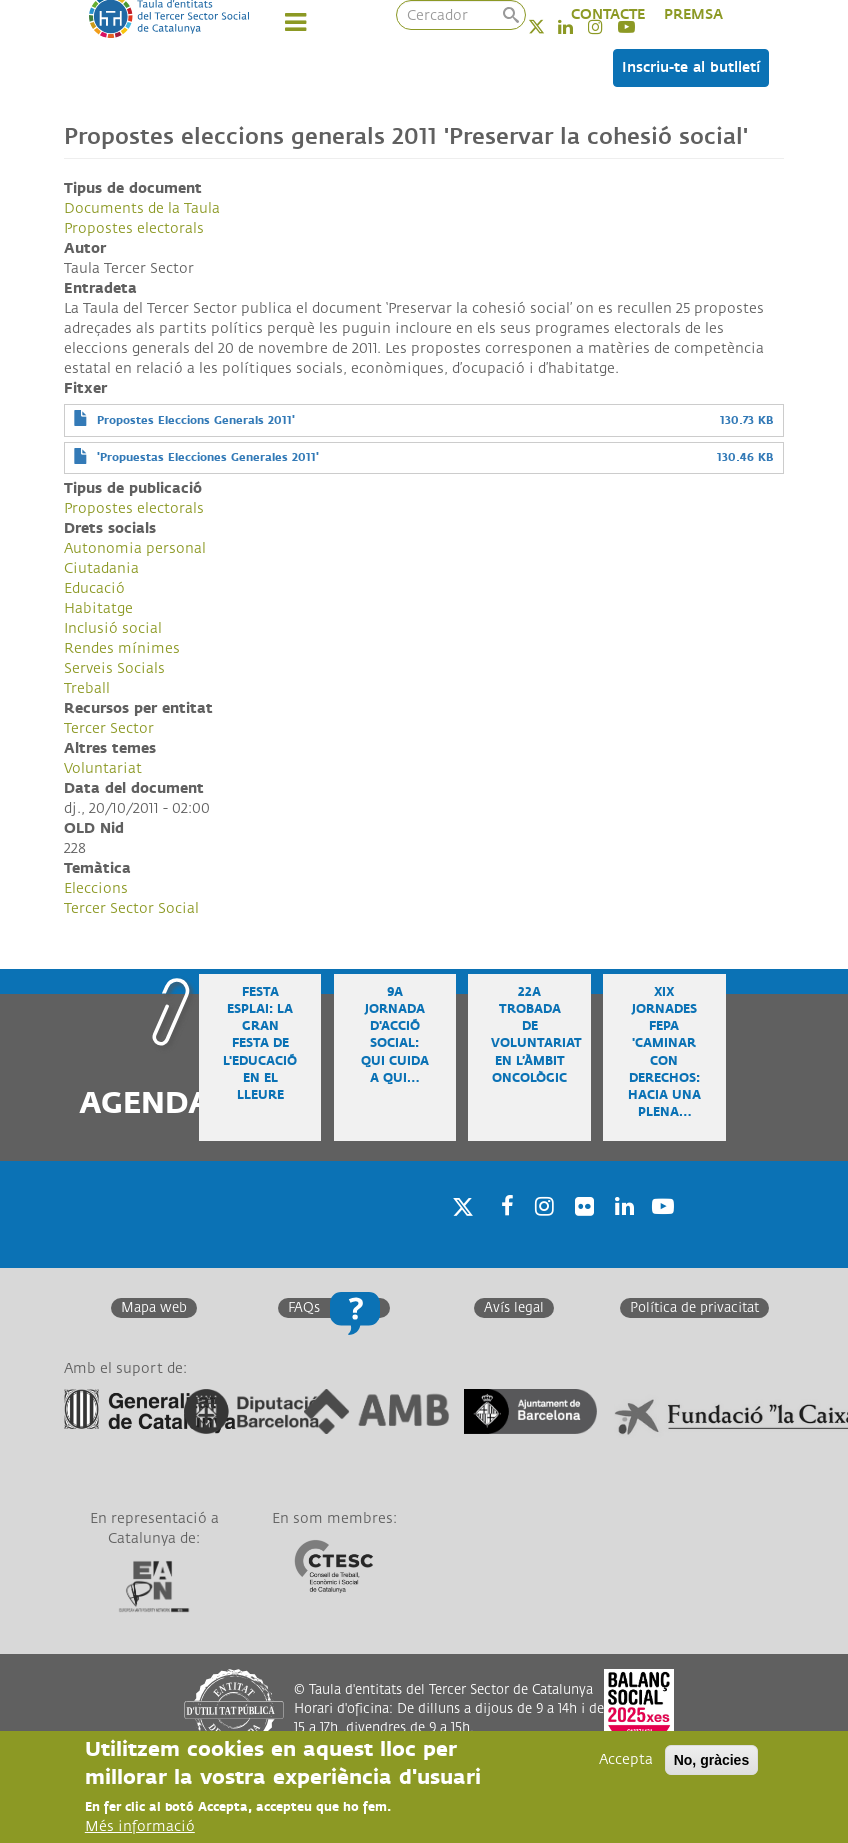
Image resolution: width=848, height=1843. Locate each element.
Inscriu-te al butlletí (691, 67)
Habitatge (98, 608)
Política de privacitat (694, 1308)
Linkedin (621, 1231)
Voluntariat (103, 768)
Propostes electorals (134, 228)
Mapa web (154, 1308)
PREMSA (693, 14)
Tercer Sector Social (131, 908)
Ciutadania (101, 568)
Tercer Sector (109, 728)
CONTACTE (608, 14)
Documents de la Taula (142, 208)
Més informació (140, 1826)
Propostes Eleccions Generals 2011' (196, 420)
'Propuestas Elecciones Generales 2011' (208, 457)
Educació (94, 588)
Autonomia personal (135, 548)
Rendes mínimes (122, 648)
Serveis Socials (114, 668)
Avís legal (514, 1308)
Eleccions (96, 888)
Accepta (626, 1759)
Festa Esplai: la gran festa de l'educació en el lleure (260, 1044)
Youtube (661, 1231)
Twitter (549, 26)
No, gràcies (711, 1760)
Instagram (541, 1231)
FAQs (304, 1308)
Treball (87, 688)
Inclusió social (113, 628)
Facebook (501, 1231)
